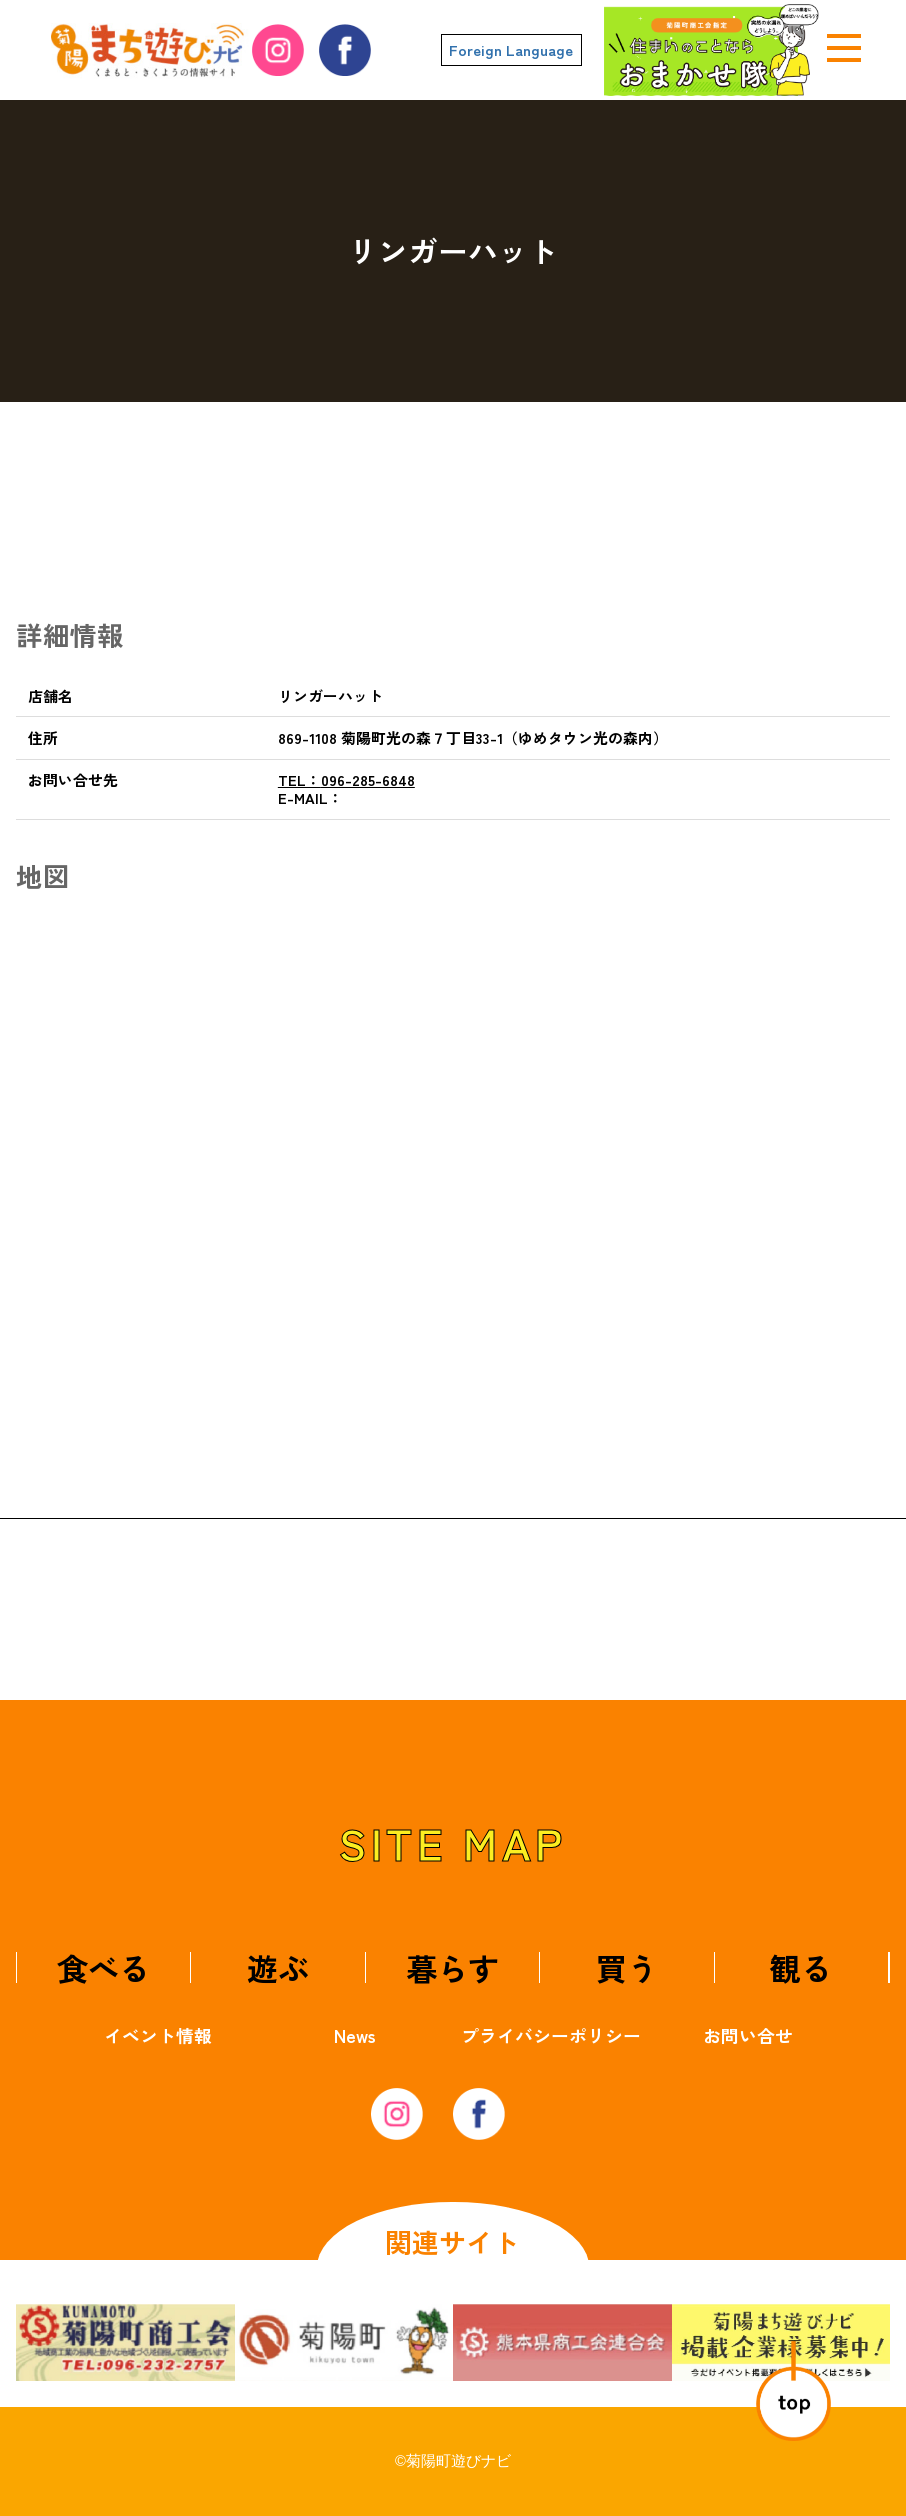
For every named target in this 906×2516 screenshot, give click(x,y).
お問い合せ (748, 2035)
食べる (103, 1967)
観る (801, 1967)
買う (627, 1967)
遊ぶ (278, 1967)
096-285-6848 (346, 779)
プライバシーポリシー (551, 2035)
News (355, 2035)
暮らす (452, 1967)
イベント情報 (158, 2035)
